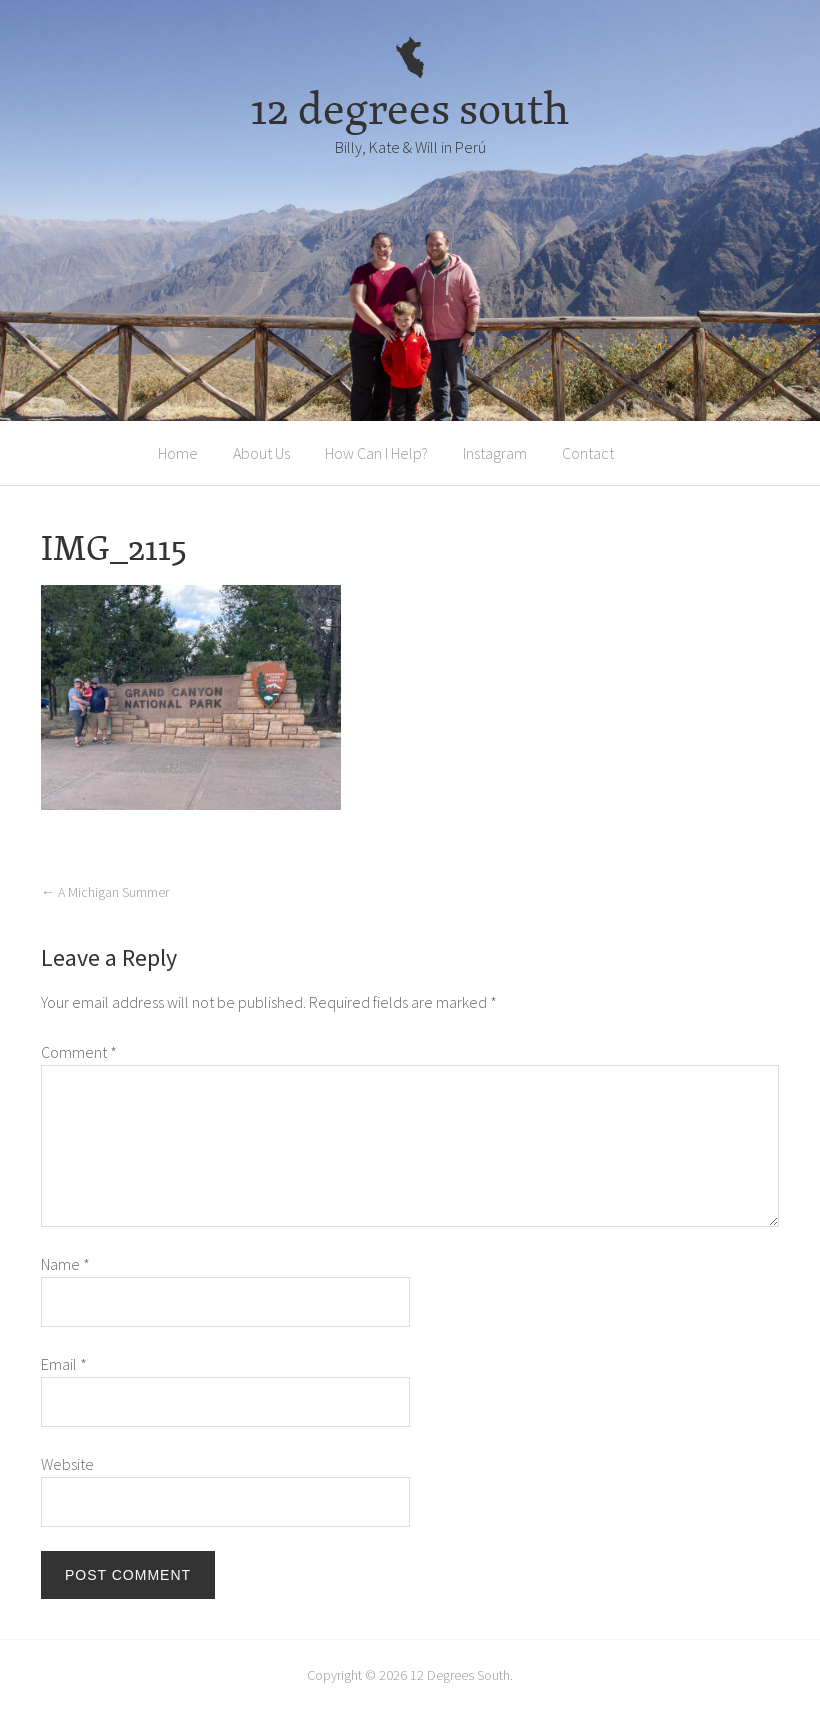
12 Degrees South (460, 1675)
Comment (79, 1052)
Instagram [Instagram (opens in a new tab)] (495, 453)
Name (65, 1264)
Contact (588, 453)
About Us (261, 453)
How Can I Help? (376, 453)
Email (64, 1364)
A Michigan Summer (105, 892)
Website (67, 1464)
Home (178, 453)
